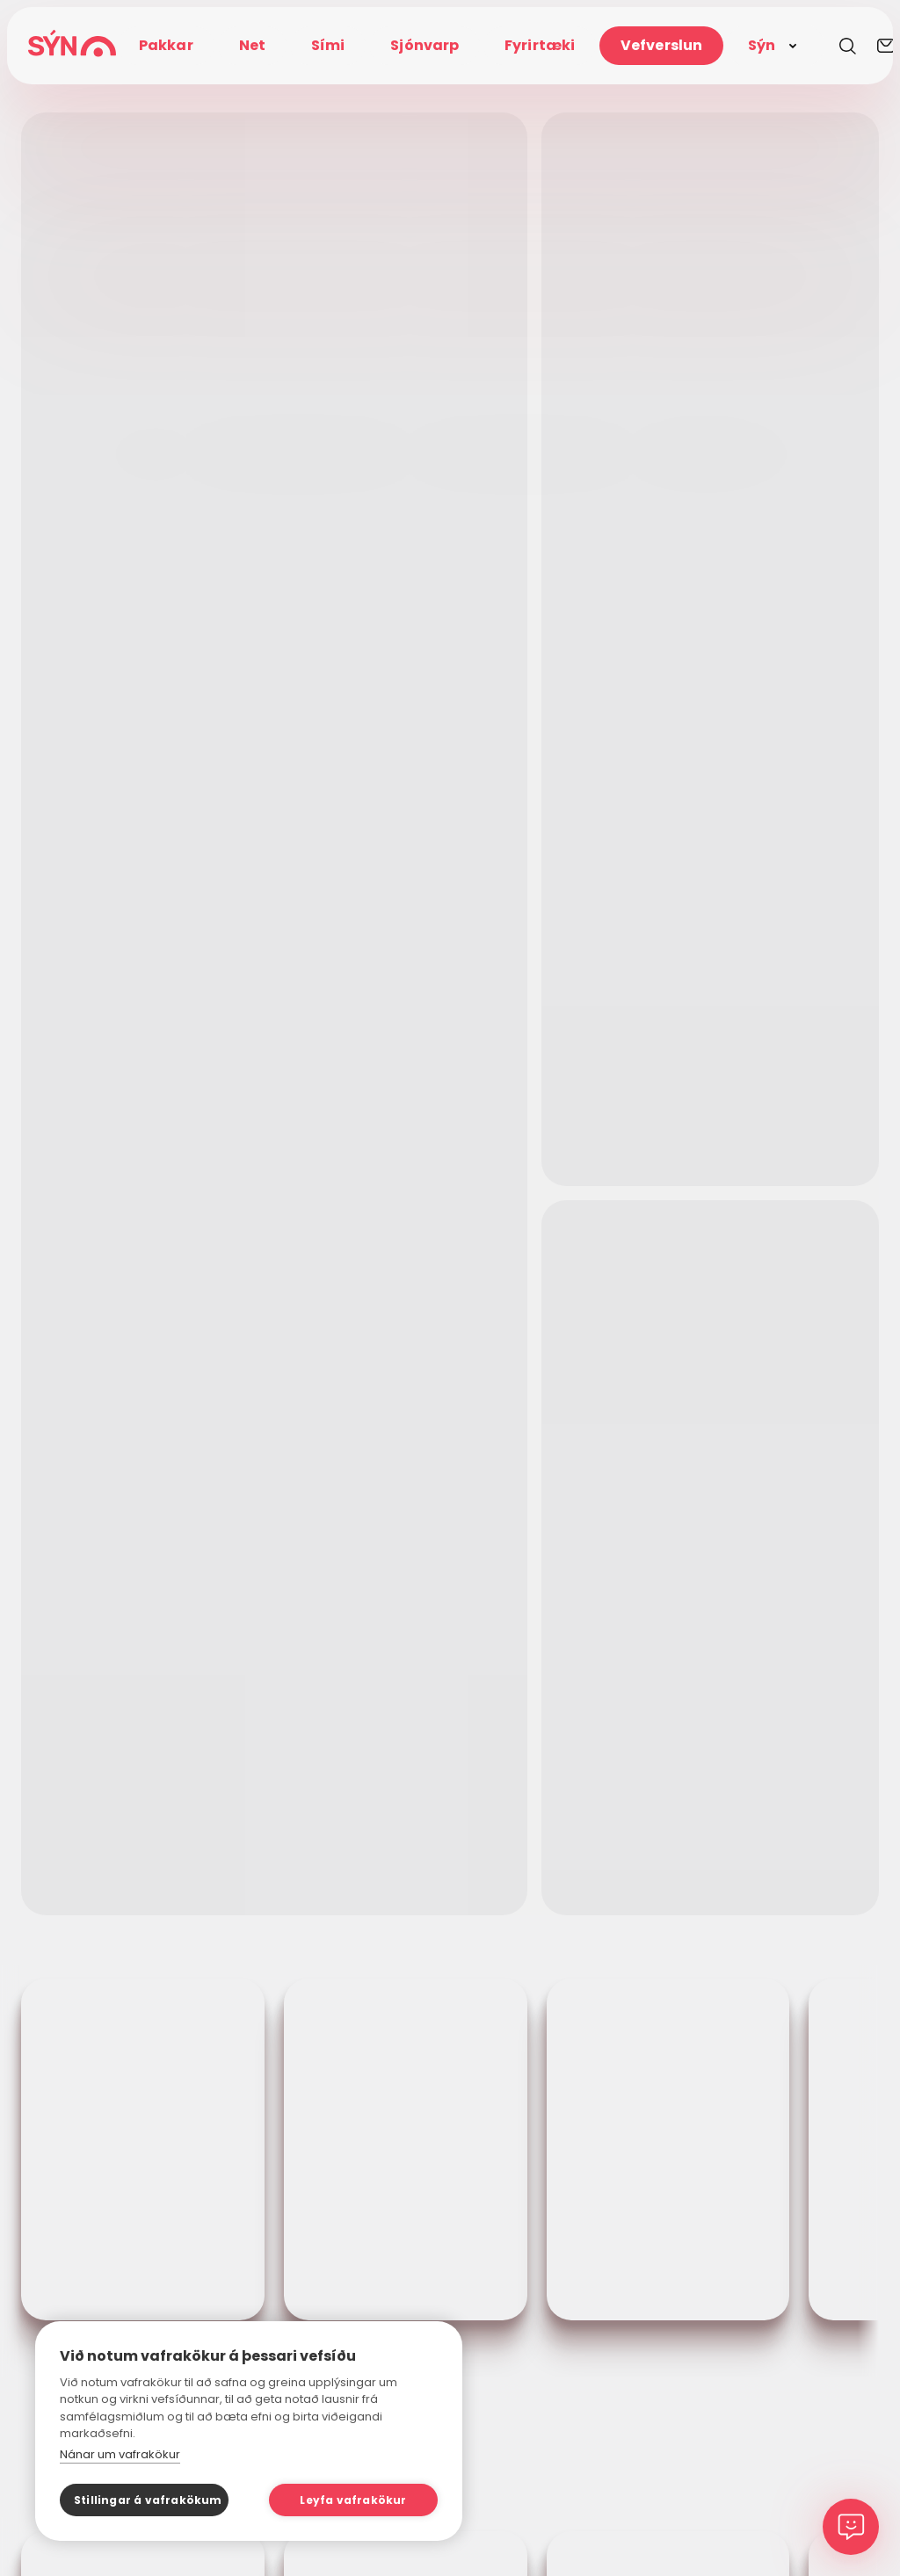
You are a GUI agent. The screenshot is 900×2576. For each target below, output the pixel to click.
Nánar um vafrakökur (120, 2454)
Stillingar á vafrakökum (148, 2500)
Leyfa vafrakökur (353, 2500)
